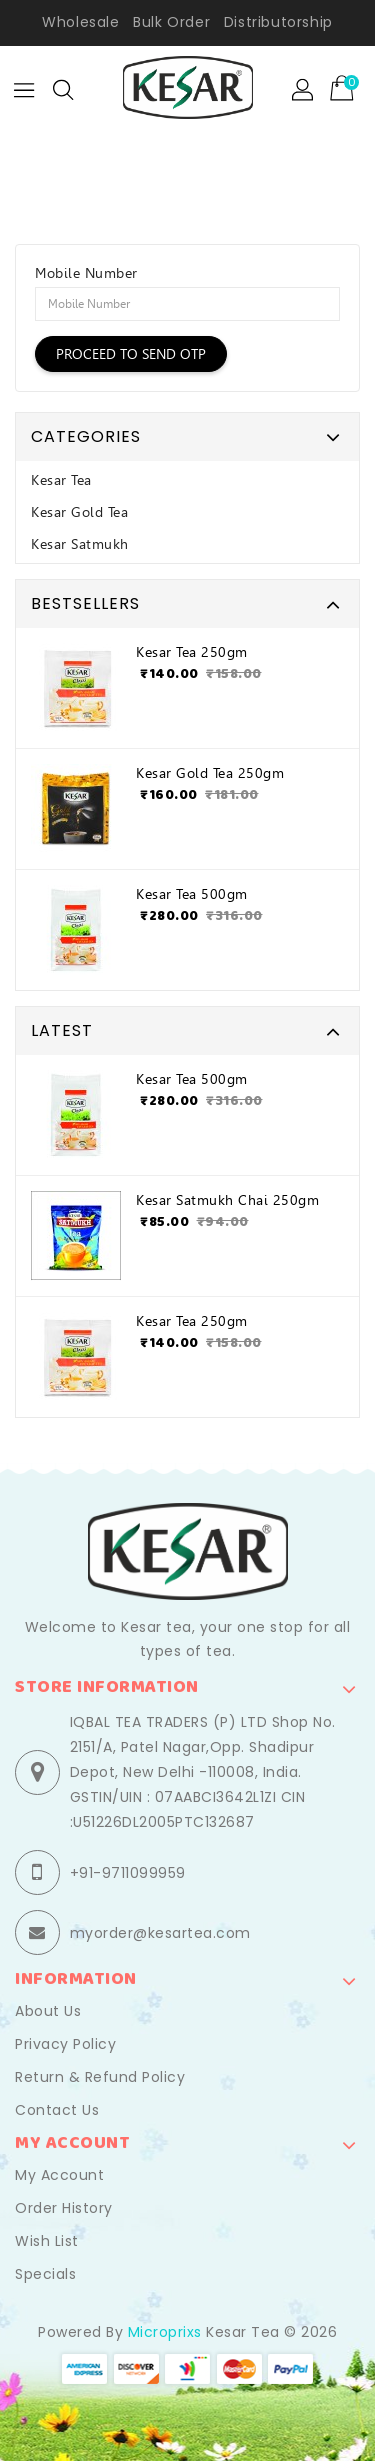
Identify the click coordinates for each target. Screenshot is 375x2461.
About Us (48, 2011)
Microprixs (165, 2332)
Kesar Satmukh (80, 544)
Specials (45, 2274)
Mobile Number (86, 273)
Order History (64, 2208)
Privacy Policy (65, 2044)
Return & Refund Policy (100, 2077)
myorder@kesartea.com (160, 1933)
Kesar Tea (61, 480)
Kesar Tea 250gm (192, 652)
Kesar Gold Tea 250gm (210, 773)
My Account (59, 2175)
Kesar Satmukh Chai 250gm (227, 1200)
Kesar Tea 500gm (192, 894)
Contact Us (57, 2110)
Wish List (47, 2241)
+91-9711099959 (128, 1873)
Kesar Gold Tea (79, 512)
